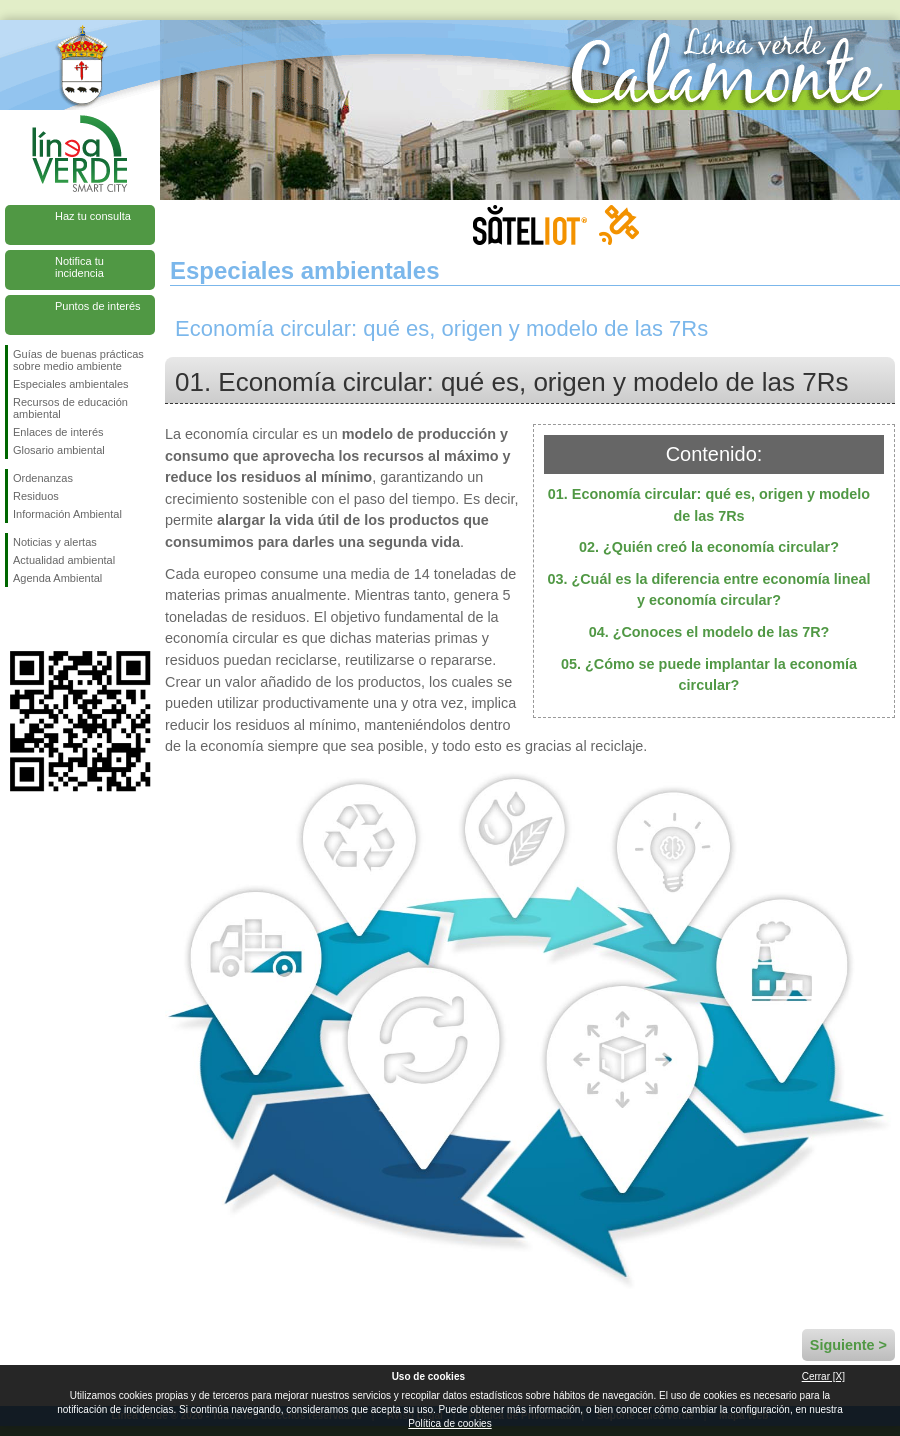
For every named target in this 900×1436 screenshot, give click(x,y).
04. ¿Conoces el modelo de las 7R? (709, 632)
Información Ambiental (67, 514)
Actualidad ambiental (64, 560)
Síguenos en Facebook (17, 619)
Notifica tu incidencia (79, 267)
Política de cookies (449, 1423)
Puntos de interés (98, 306)
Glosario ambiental (59, 450)
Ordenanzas (43, 478)
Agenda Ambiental (57, 578)
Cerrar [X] (823, 1376)
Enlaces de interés (58, 432)
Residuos (36, 496)
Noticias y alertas (55, 542)
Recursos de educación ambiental (70, 408)
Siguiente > (848, 1345)
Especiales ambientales (71, 384)
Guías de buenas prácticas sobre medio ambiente (78, 360)
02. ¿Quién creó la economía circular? (709, 547)
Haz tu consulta (93, 216)
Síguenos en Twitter (50, 619)
